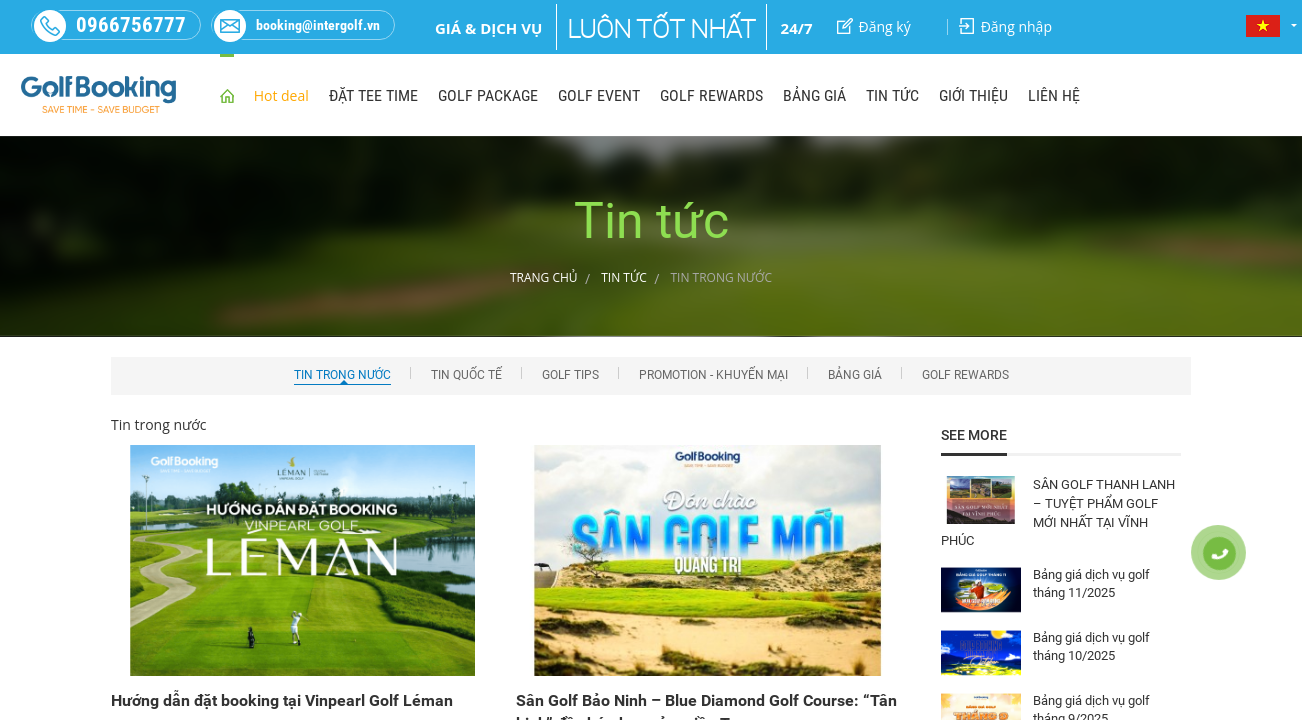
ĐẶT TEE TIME (373, 95)
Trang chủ (544, 277)
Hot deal (281, 95)
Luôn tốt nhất (661, 29)
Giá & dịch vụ (488, 28)
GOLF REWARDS (711, 95)
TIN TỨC (892, 95)
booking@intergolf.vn (296, 25)
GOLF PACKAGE (488, 95)
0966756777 (109, 25)
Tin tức (624, 277)
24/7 (797, 28)
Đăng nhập (1005, 26)
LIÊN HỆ (1054, 95)
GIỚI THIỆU (973, 95)
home (227, 94)
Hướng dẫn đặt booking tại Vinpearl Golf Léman (282, 700)
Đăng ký (874, 26)
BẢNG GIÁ (814, 95)
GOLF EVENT (599, 95)
